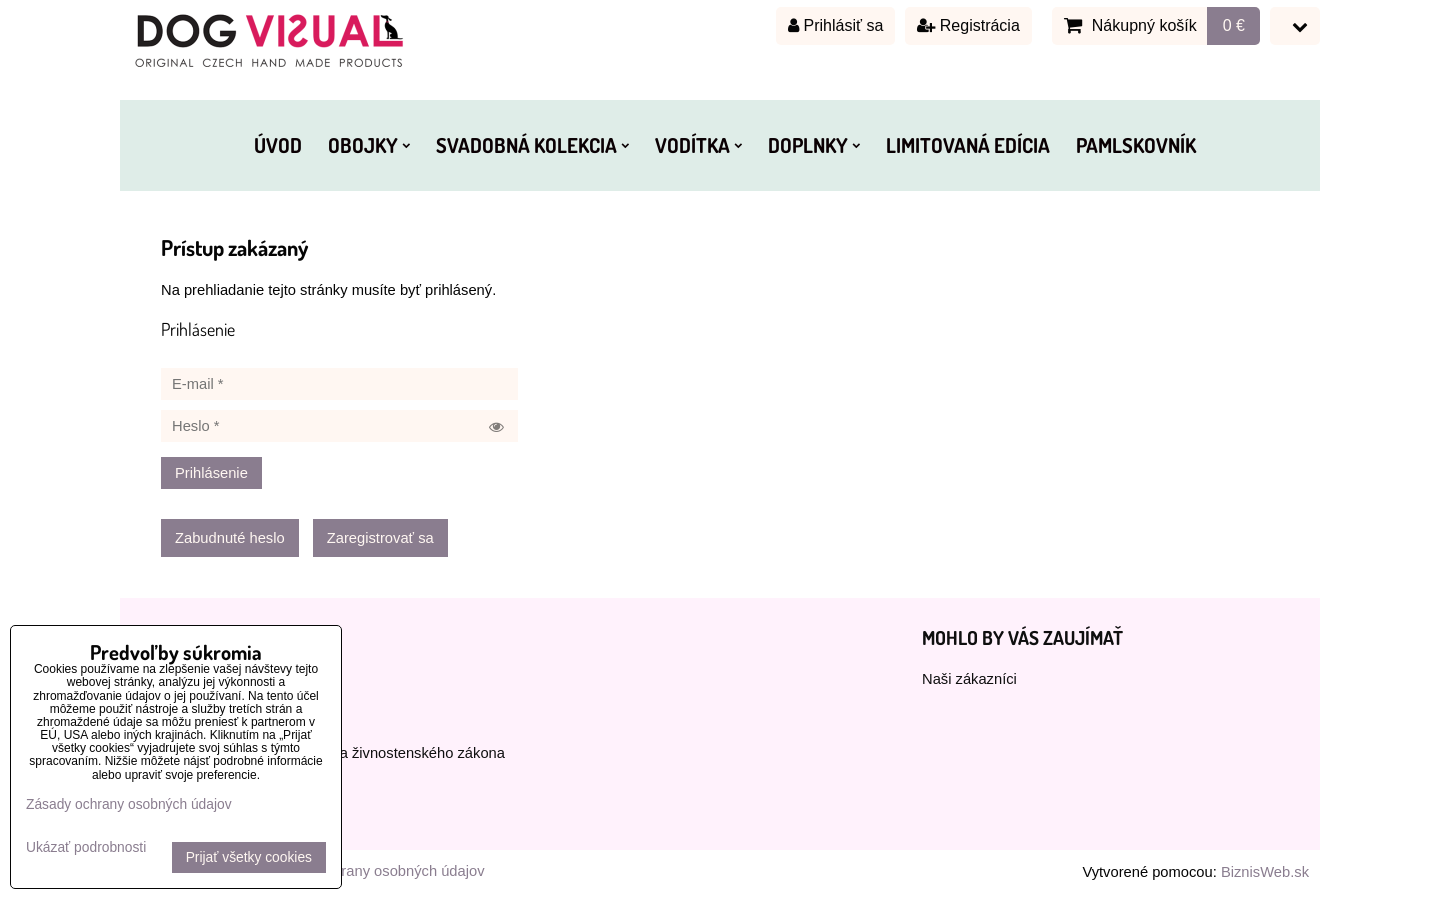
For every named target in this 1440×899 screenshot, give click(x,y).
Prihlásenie (211, 473)
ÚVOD (278, 145)
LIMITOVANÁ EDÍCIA (968, 145)
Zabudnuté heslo (230, 538)
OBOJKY (369, 145)
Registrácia (968, 25)
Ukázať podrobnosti (86, 847)
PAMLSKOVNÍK (1136, 145)
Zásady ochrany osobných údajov (374, 871)
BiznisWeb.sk (1265, 872)
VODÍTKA (698, 145)
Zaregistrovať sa (380, 538)
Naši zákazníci (969, 679)
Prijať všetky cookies (249, 857)
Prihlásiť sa (835, 25)
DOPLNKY (814, 145)
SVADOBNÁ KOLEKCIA (532, 145)
